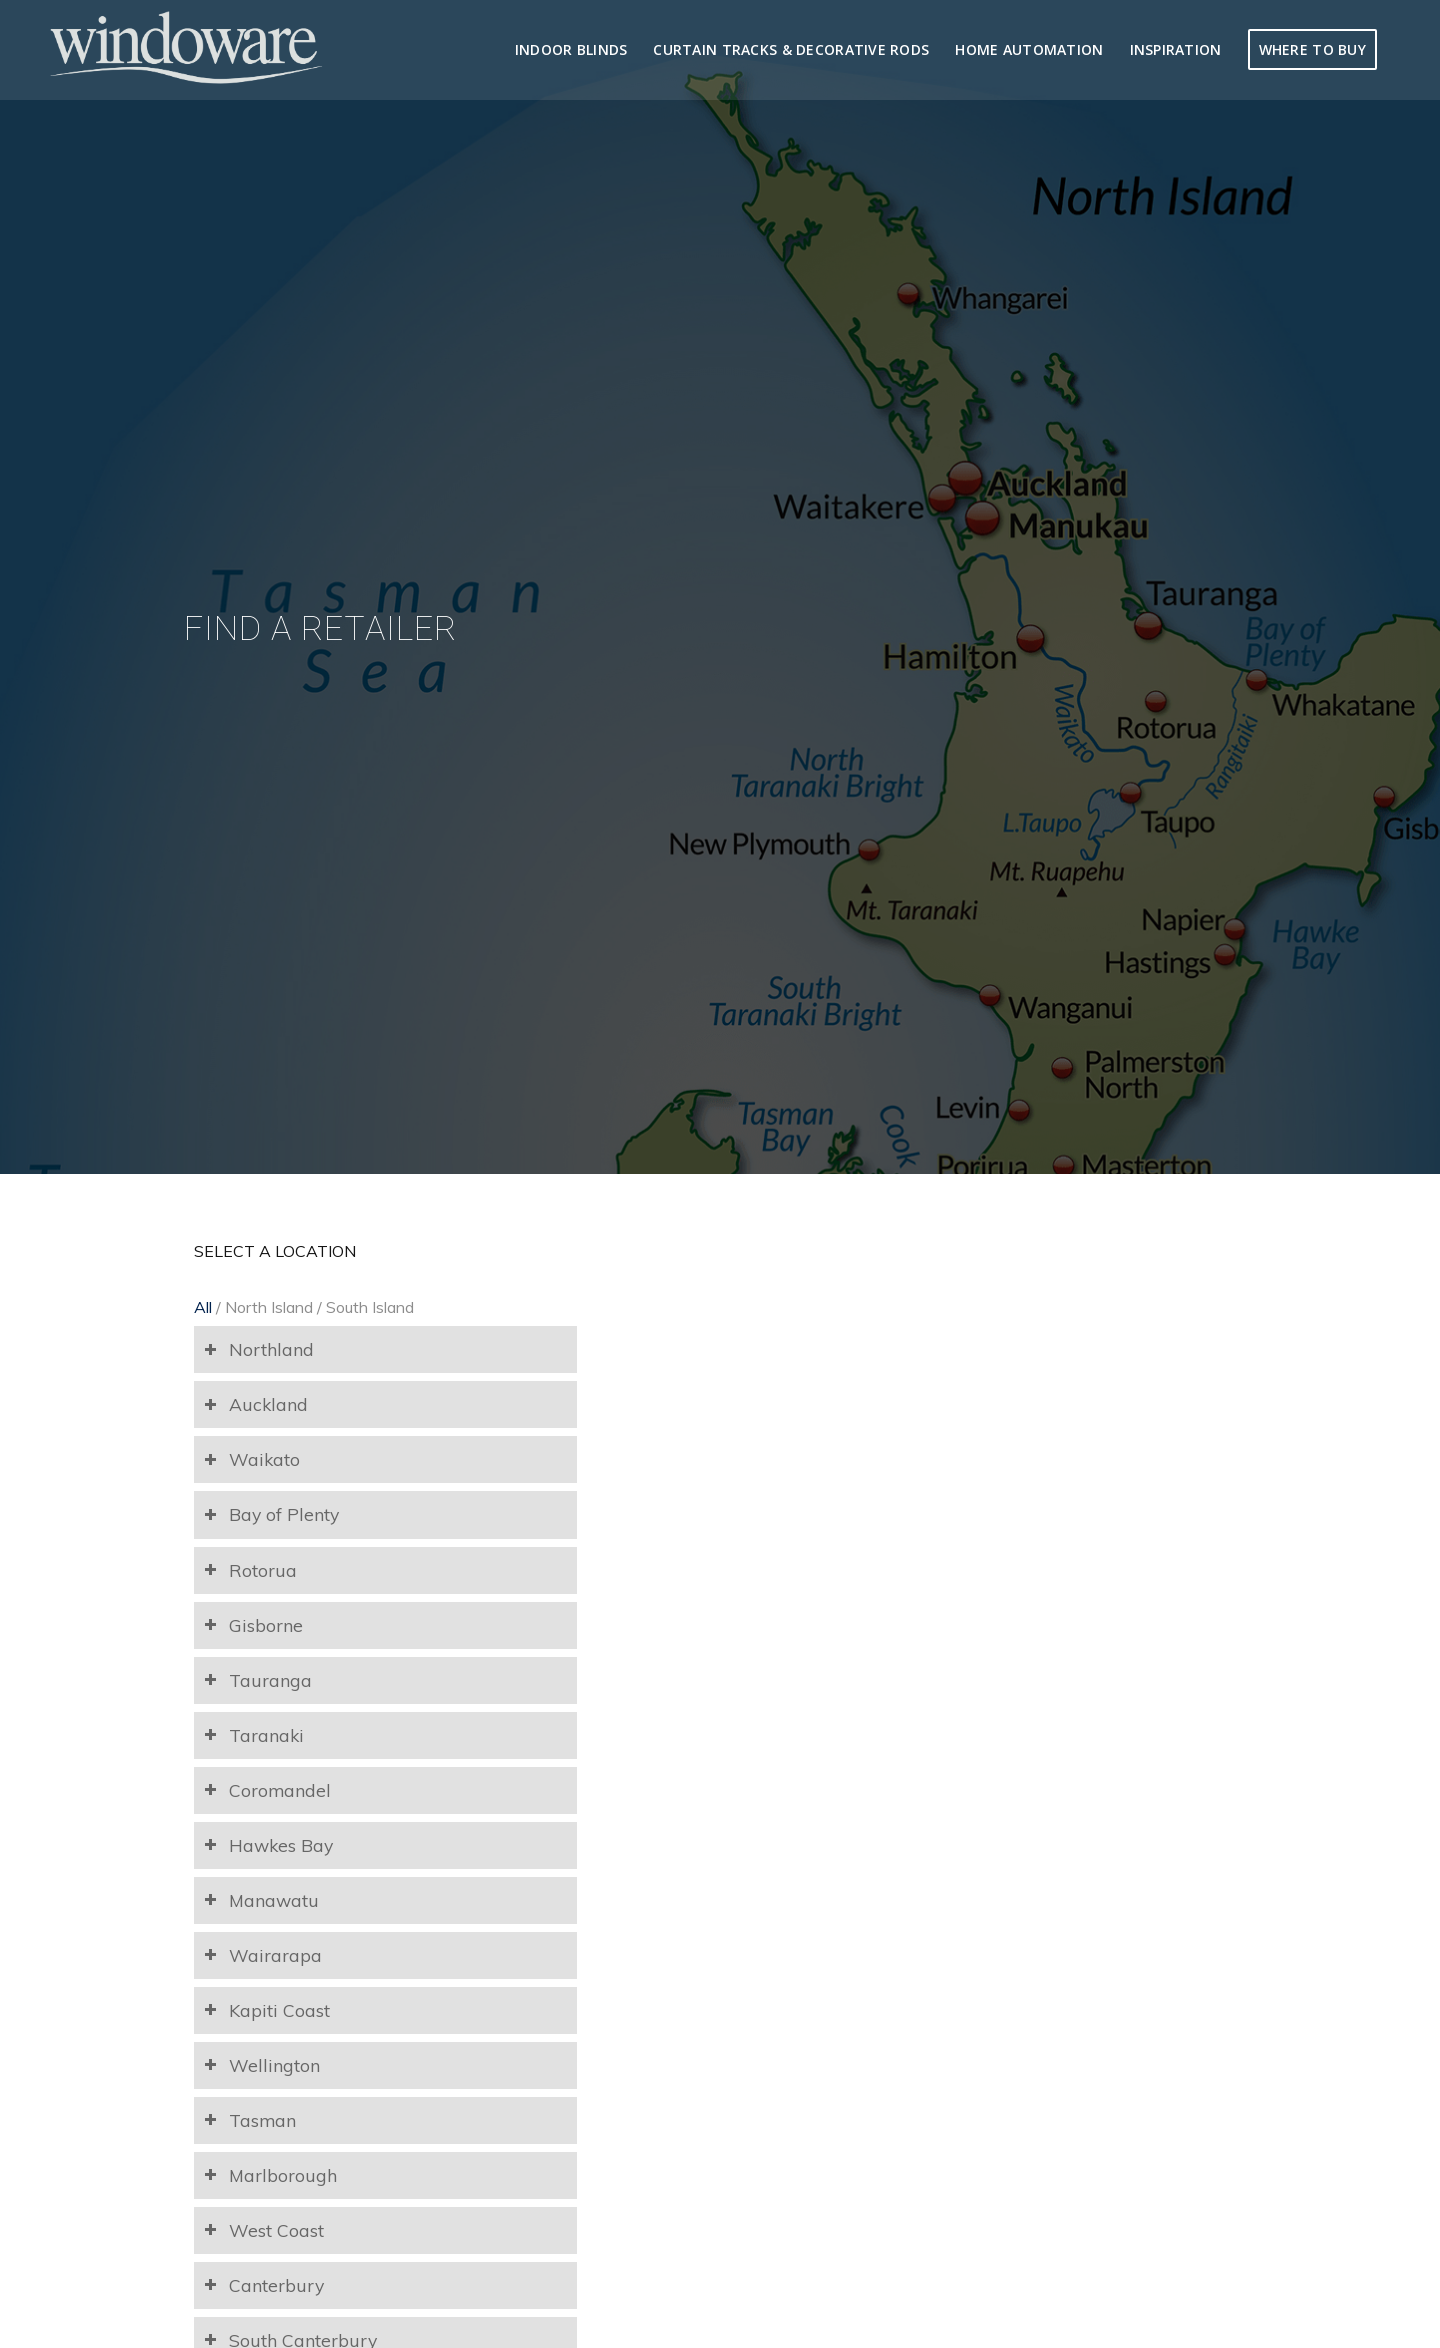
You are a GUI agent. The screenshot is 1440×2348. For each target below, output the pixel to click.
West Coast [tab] (264, 2230)
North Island (269, 1307)
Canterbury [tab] (264, 2285)
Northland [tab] (259, 1349)
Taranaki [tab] (254, 1735)
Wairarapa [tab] (263, 1955)
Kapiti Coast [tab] (267, 2010)
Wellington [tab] (262, 2065)
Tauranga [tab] (258, 1680)
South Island (370, 1307)
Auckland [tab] (256, 1404)
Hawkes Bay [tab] (268, 1845)
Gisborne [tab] (253, 1625)
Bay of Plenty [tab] (271, 1514)
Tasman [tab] (250, 2120)
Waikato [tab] (252, 1459)
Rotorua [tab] (250, 1570)
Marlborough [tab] (270, 2175)
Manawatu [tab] (261, 1900)
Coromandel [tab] (267, 1790)
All (203, 1307)
